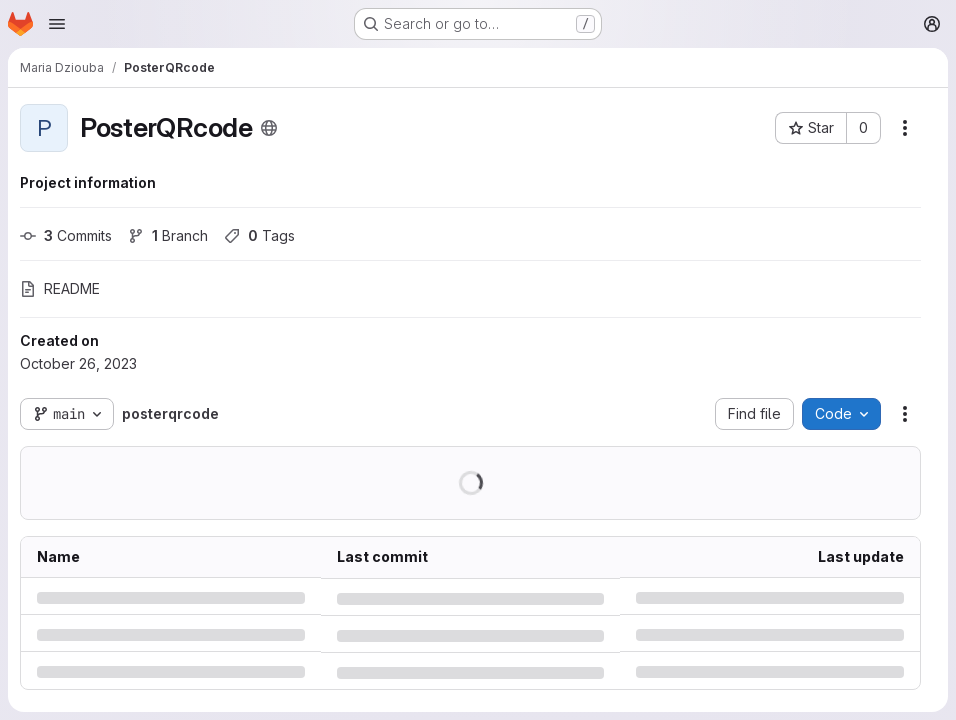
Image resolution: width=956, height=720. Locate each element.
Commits (66, 235)
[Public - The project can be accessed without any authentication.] (269, 128)
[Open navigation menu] (57, 24)
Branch (168, 235)
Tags (259, 235)
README (60, 288)
